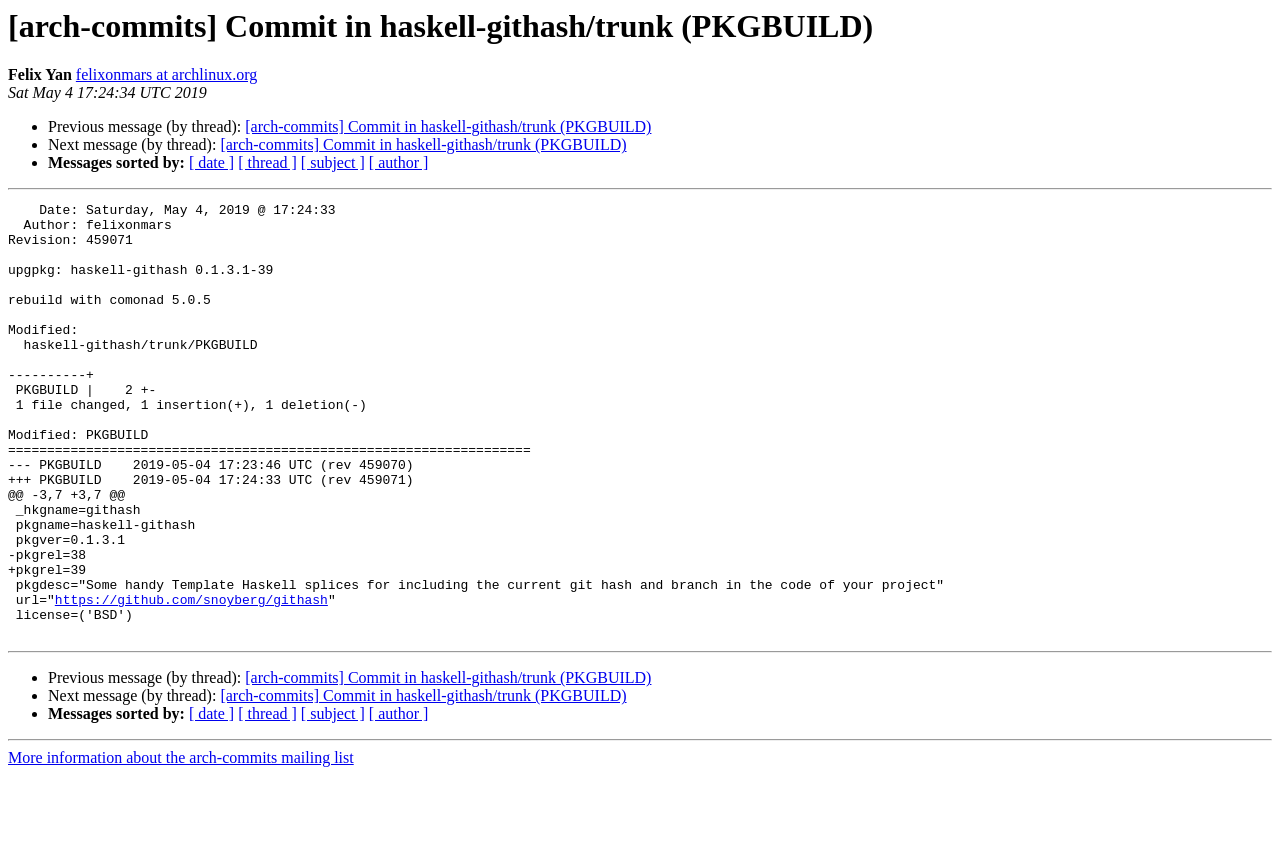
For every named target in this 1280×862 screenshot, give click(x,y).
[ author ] (399, 162)
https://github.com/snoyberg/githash (191, 680)
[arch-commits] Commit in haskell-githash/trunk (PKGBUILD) (448, 126)
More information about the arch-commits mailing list (181, 844)
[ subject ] (333, 162)
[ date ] (211, 162)
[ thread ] (267, 162)
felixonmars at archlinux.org (166, 74)
